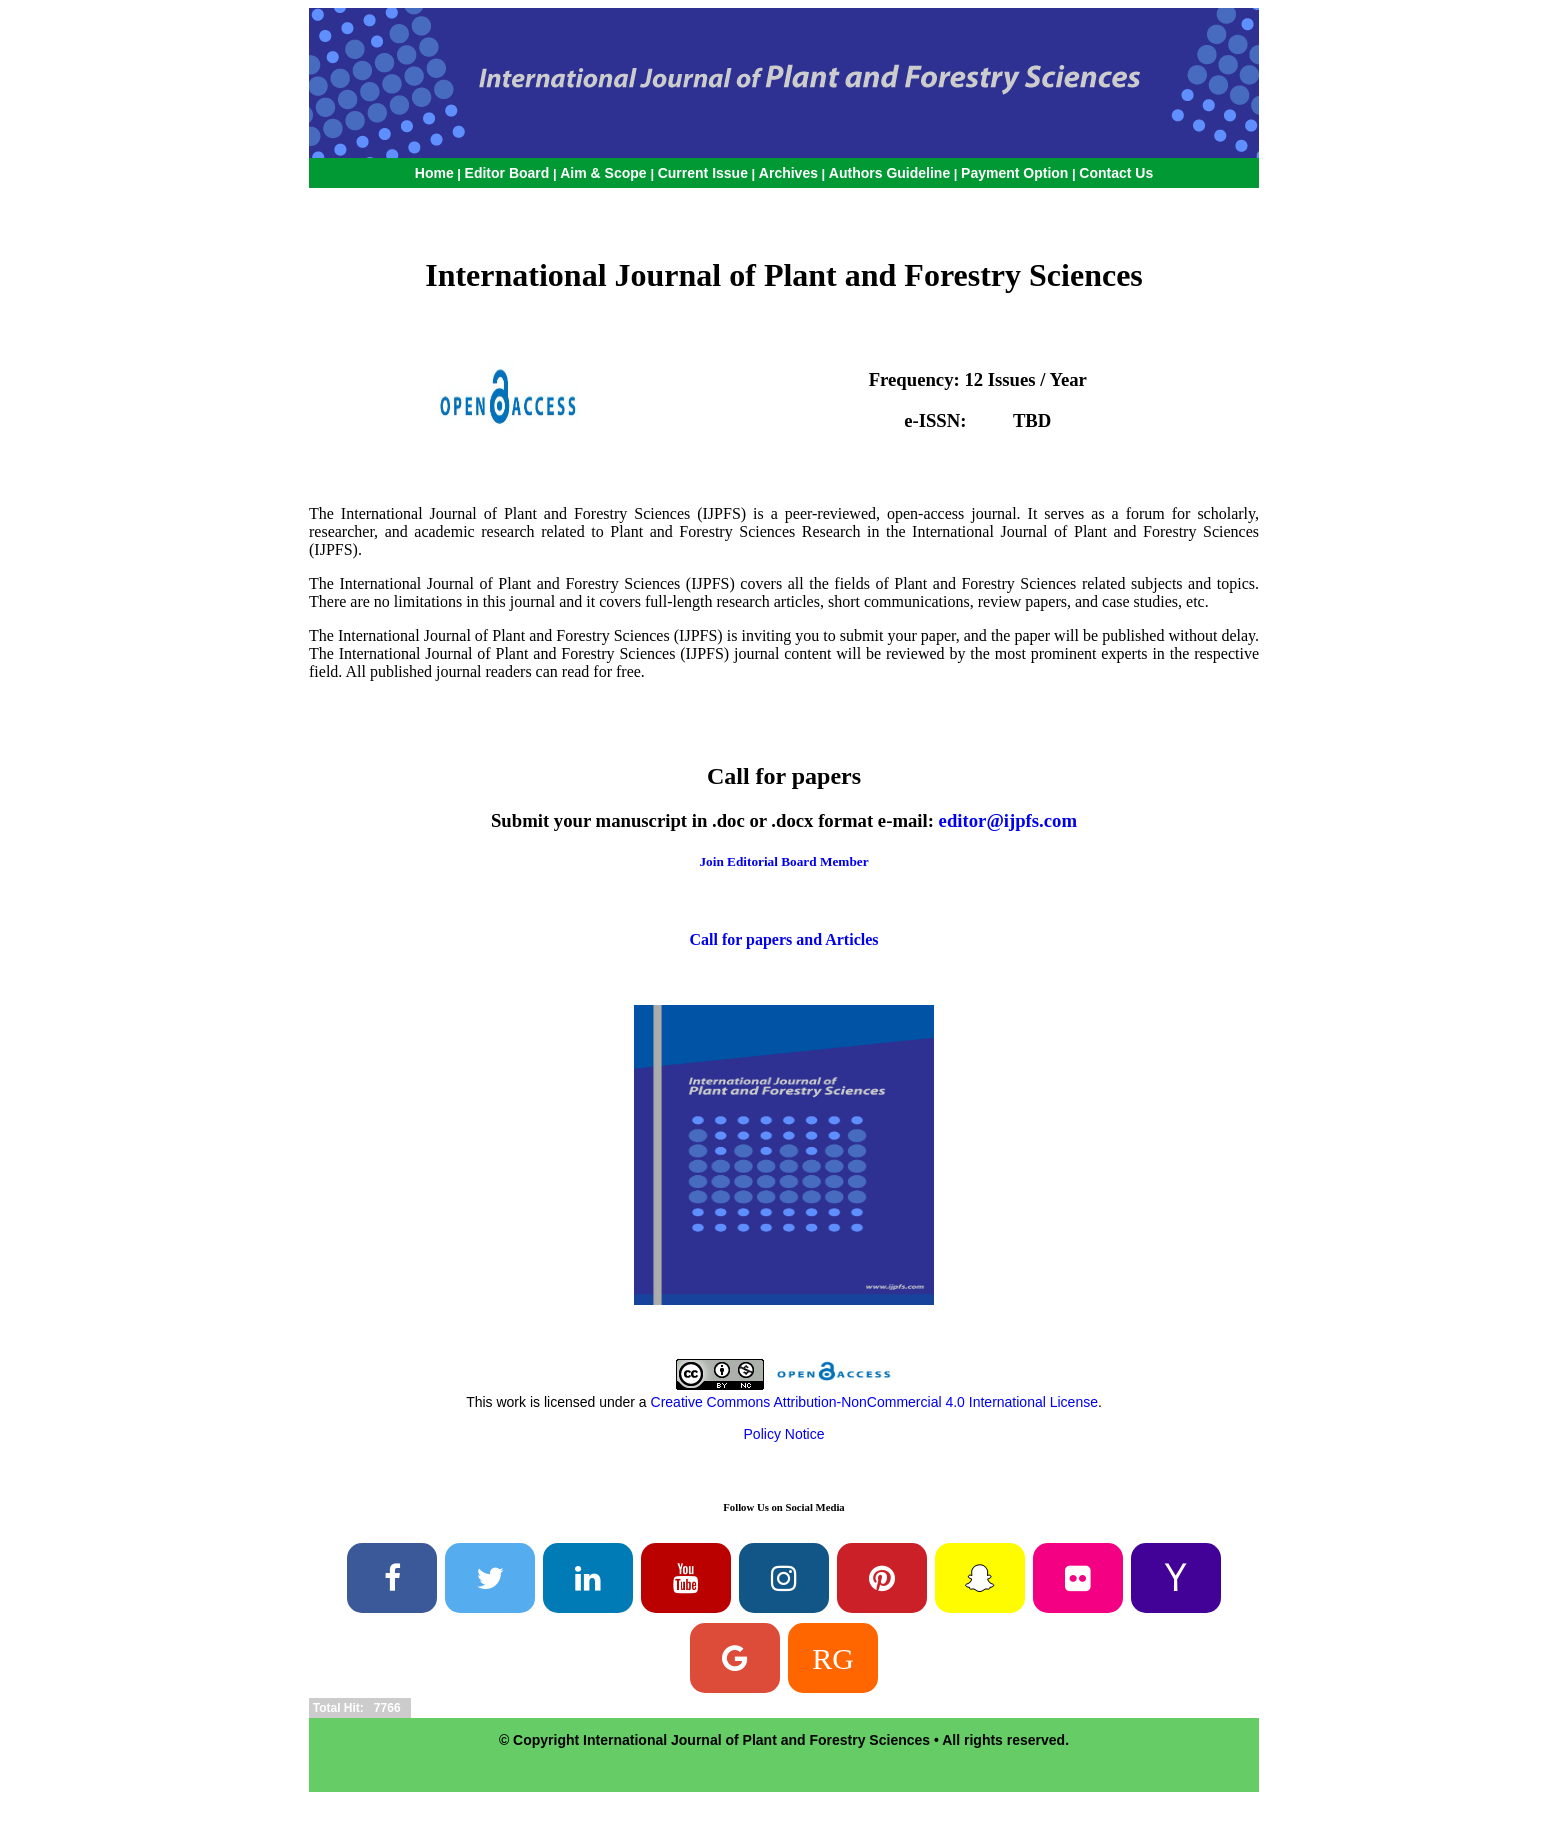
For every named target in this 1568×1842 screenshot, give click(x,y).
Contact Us (1116, 173)
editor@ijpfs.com (1008, 820)
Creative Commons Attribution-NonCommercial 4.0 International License (874, 1402)
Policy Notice (784, 1434)
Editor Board (507, 173)
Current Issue (703, 173)
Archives (788, 173)
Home (434, 173)
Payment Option (1014, 173)
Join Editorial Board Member (783, 861)
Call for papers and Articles (783, 939)
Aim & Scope (605, 173)
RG (833, 1658)
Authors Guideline (889, 173)
